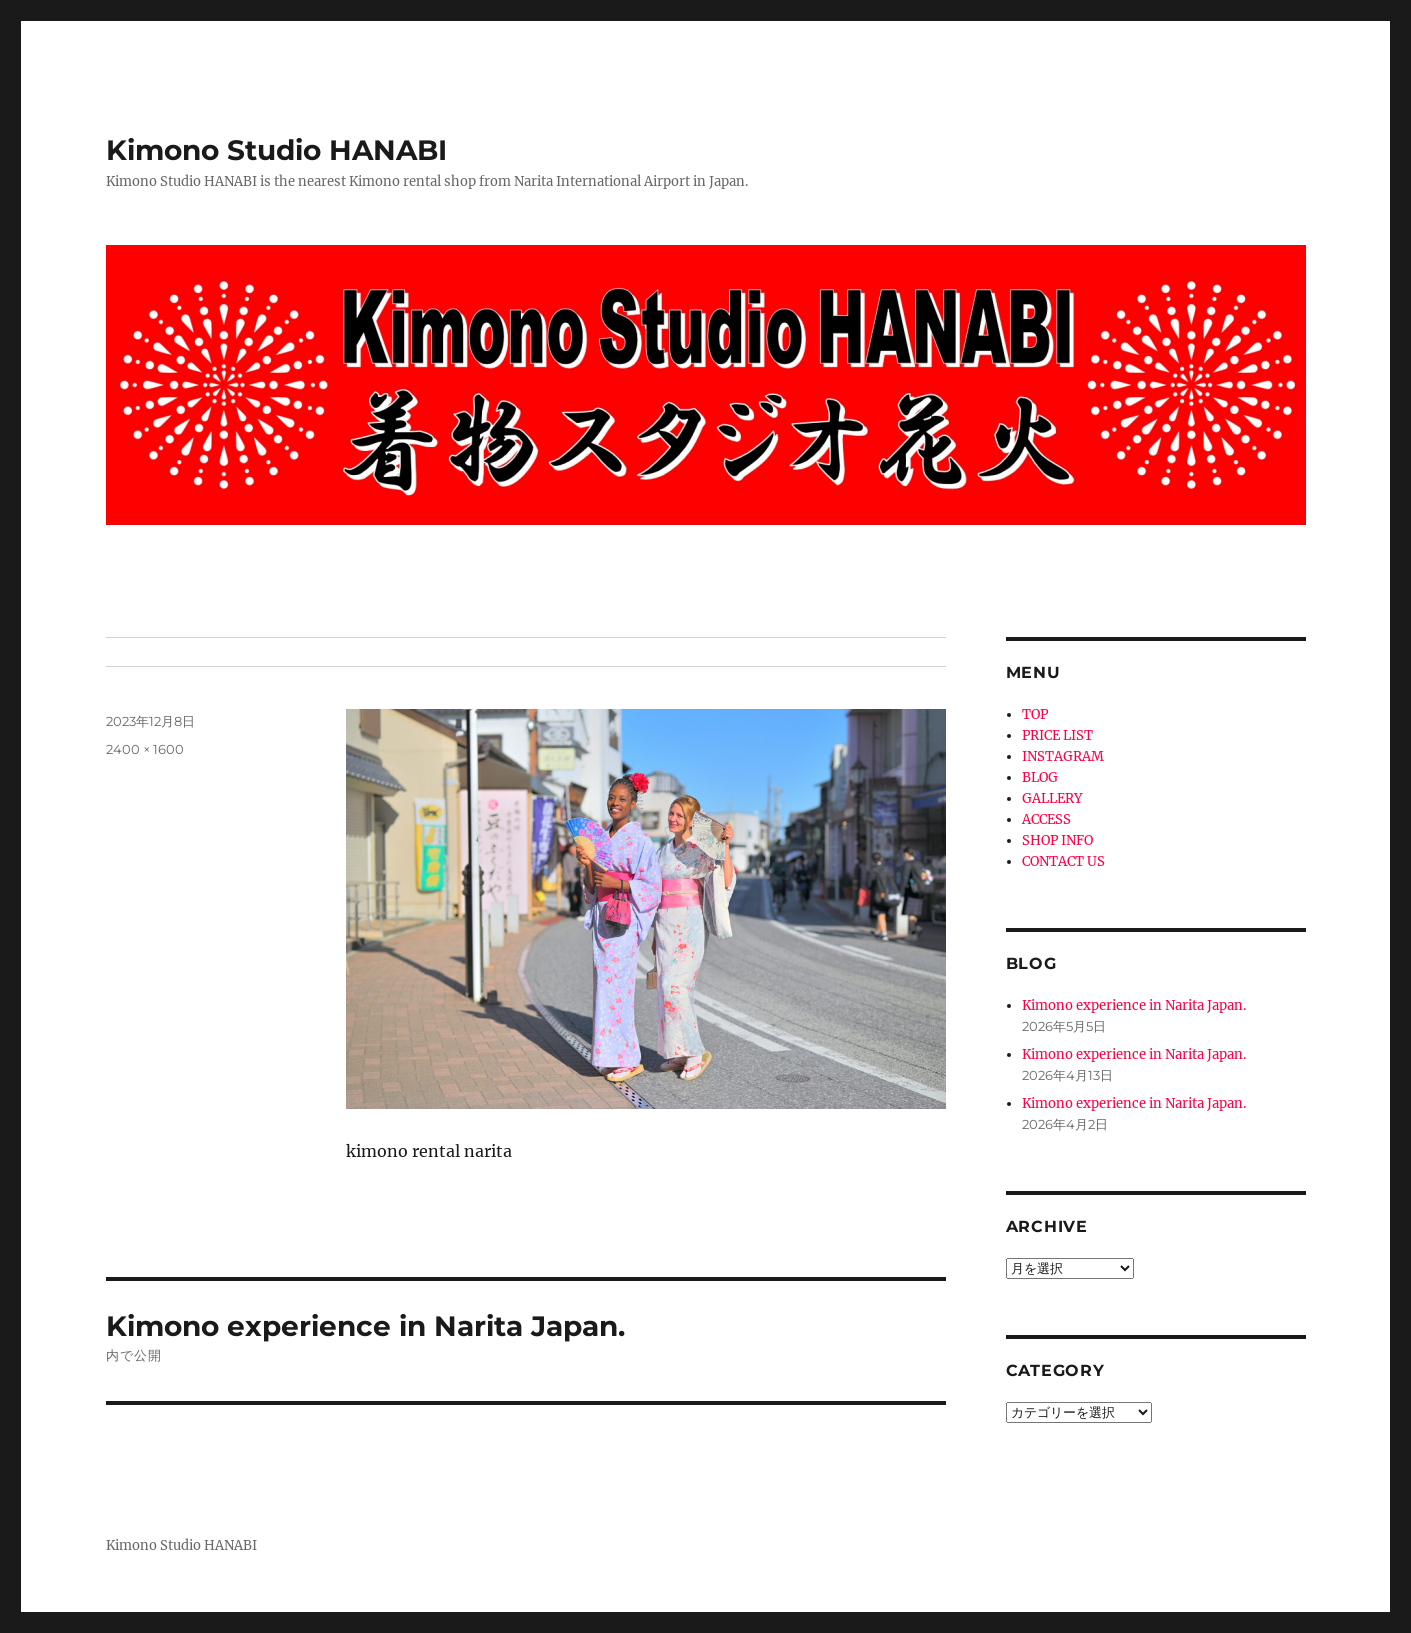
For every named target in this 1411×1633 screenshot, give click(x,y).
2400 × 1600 (145, 749)
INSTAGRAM (1063, 756)
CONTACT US (1063, 861)
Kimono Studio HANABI (276, 150)
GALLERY (1052, 798)
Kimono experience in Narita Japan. (1134, 1005)
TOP (1035, 714)
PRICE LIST (1057, 735)
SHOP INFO (1057, 840)
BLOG (1040, 777)
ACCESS (1046, 819)
